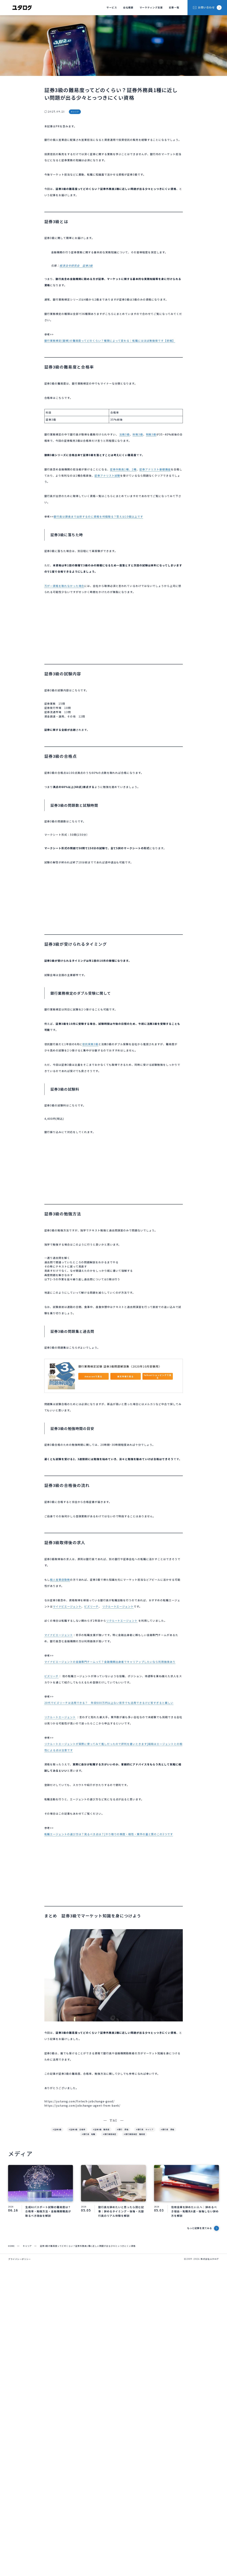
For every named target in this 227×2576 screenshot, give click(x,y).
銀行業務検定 (109, 2134)
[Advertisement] (113, 626)
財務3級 (138, 434)
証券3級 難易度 (101, 2129)
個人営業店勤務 (60, 1579)
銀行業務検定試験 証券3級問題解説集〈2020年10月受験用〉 (120, 1366)
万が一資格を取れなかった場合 (64, 586)
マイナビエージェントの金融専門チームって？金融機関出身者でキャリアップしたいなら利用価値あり (110, 1662)
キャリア (27, 2245)
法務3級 (124, 434)
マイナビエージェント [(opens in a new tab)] (58, 1635)
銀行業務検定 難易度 (134, 2134)
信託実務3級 (90, 1044)
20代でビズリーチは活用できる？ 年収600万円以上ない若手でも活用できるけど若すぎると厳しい (108, 1703)
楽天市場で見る (125, 1376)
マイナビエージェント (67, 1606)
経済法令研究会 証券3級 (76, 265)
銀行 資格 (122, 2129)
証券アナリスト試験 (107, 475)
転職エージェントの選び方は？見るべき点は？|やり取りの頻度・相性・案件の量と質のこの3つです (108, 1834)
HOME (11, 2245)
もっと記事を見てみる (203, 2228)
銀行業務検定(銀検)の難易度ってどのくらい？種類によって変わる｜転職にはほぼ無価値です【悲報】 (109, 340)
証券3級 (57, 2129)
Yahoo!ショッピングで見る (157, 1376)
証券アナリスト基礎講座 (155, 469)
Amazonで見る (93, 1376)
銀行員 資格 (167, 2129)
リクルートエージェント (118, 1606)
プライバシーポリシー (19, 2259)
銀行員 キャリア (144, 2129)
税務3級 (151, 434)
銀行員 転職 (88, 2134)
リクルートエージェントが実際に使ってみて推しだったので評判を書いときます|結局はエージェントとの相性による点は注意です (113, 1747)
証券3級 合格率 (77, 2129)
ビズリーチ (91, 1606)
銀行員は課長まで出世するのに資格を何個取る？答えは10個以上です (98, 516)
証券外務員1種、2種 (123, 469)
